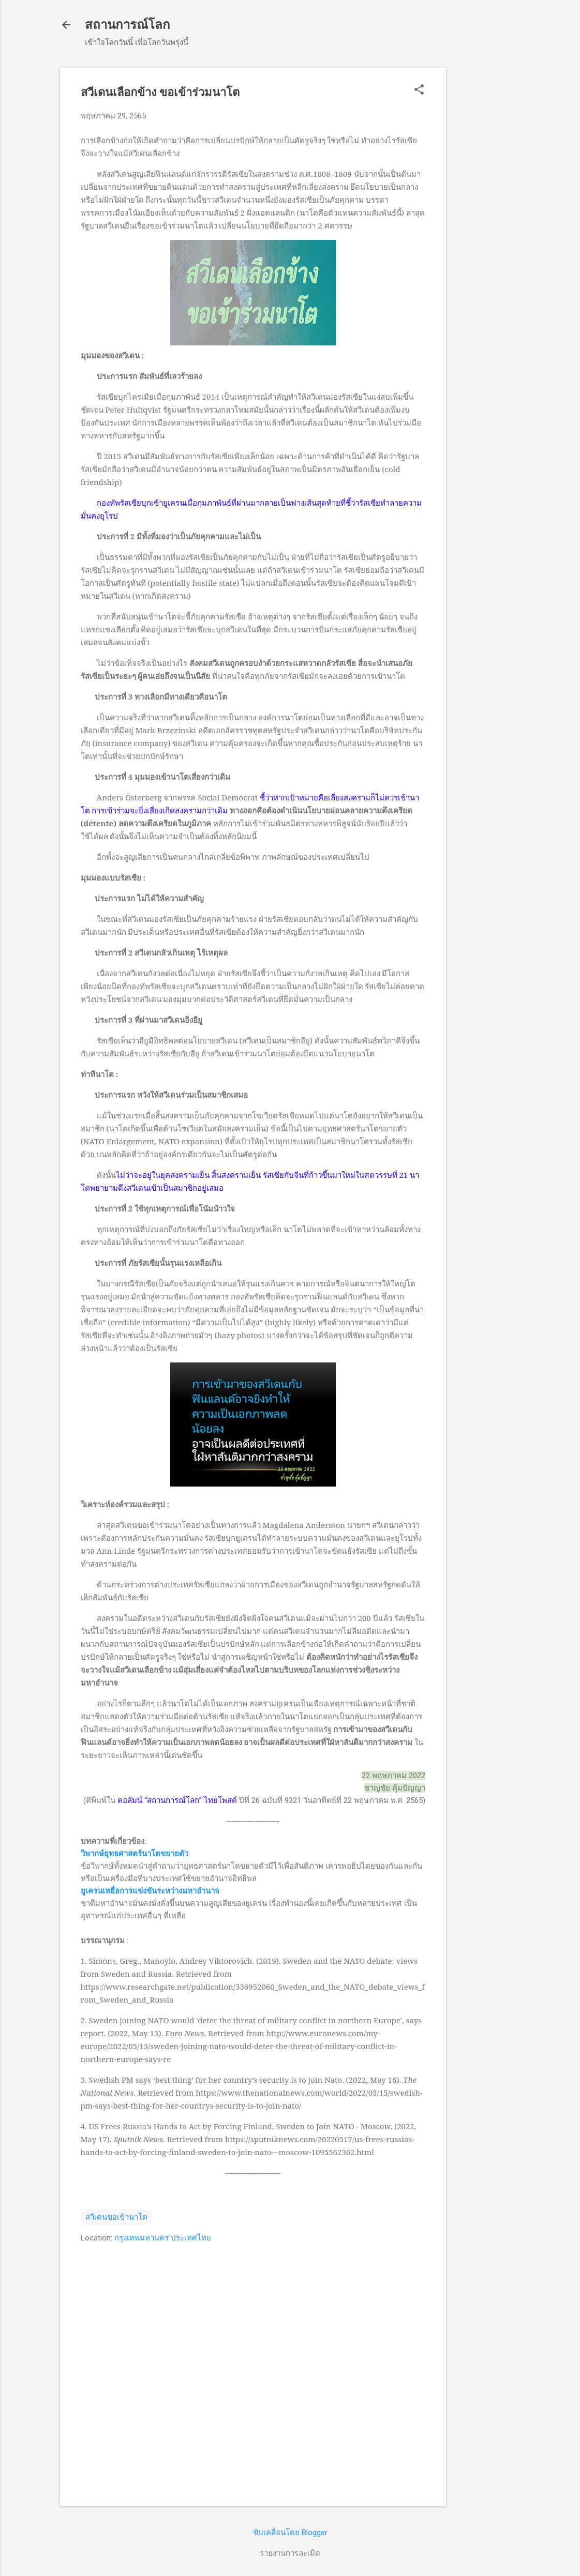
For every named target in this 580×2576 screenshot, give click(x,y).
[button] (419, 90)
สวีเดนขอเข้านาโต (116, 2217)
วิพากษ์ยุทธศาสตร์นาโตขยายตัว (134, 1853)
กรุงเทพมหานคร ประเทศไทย (162, 2237)
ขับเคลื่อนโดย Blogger (290, 2532)
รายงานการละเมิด (290, 2553)
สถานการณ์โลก (127, 25)
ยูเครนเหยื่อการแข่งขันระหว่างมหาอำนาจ (150, 1891)
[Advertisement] (487, 223)
